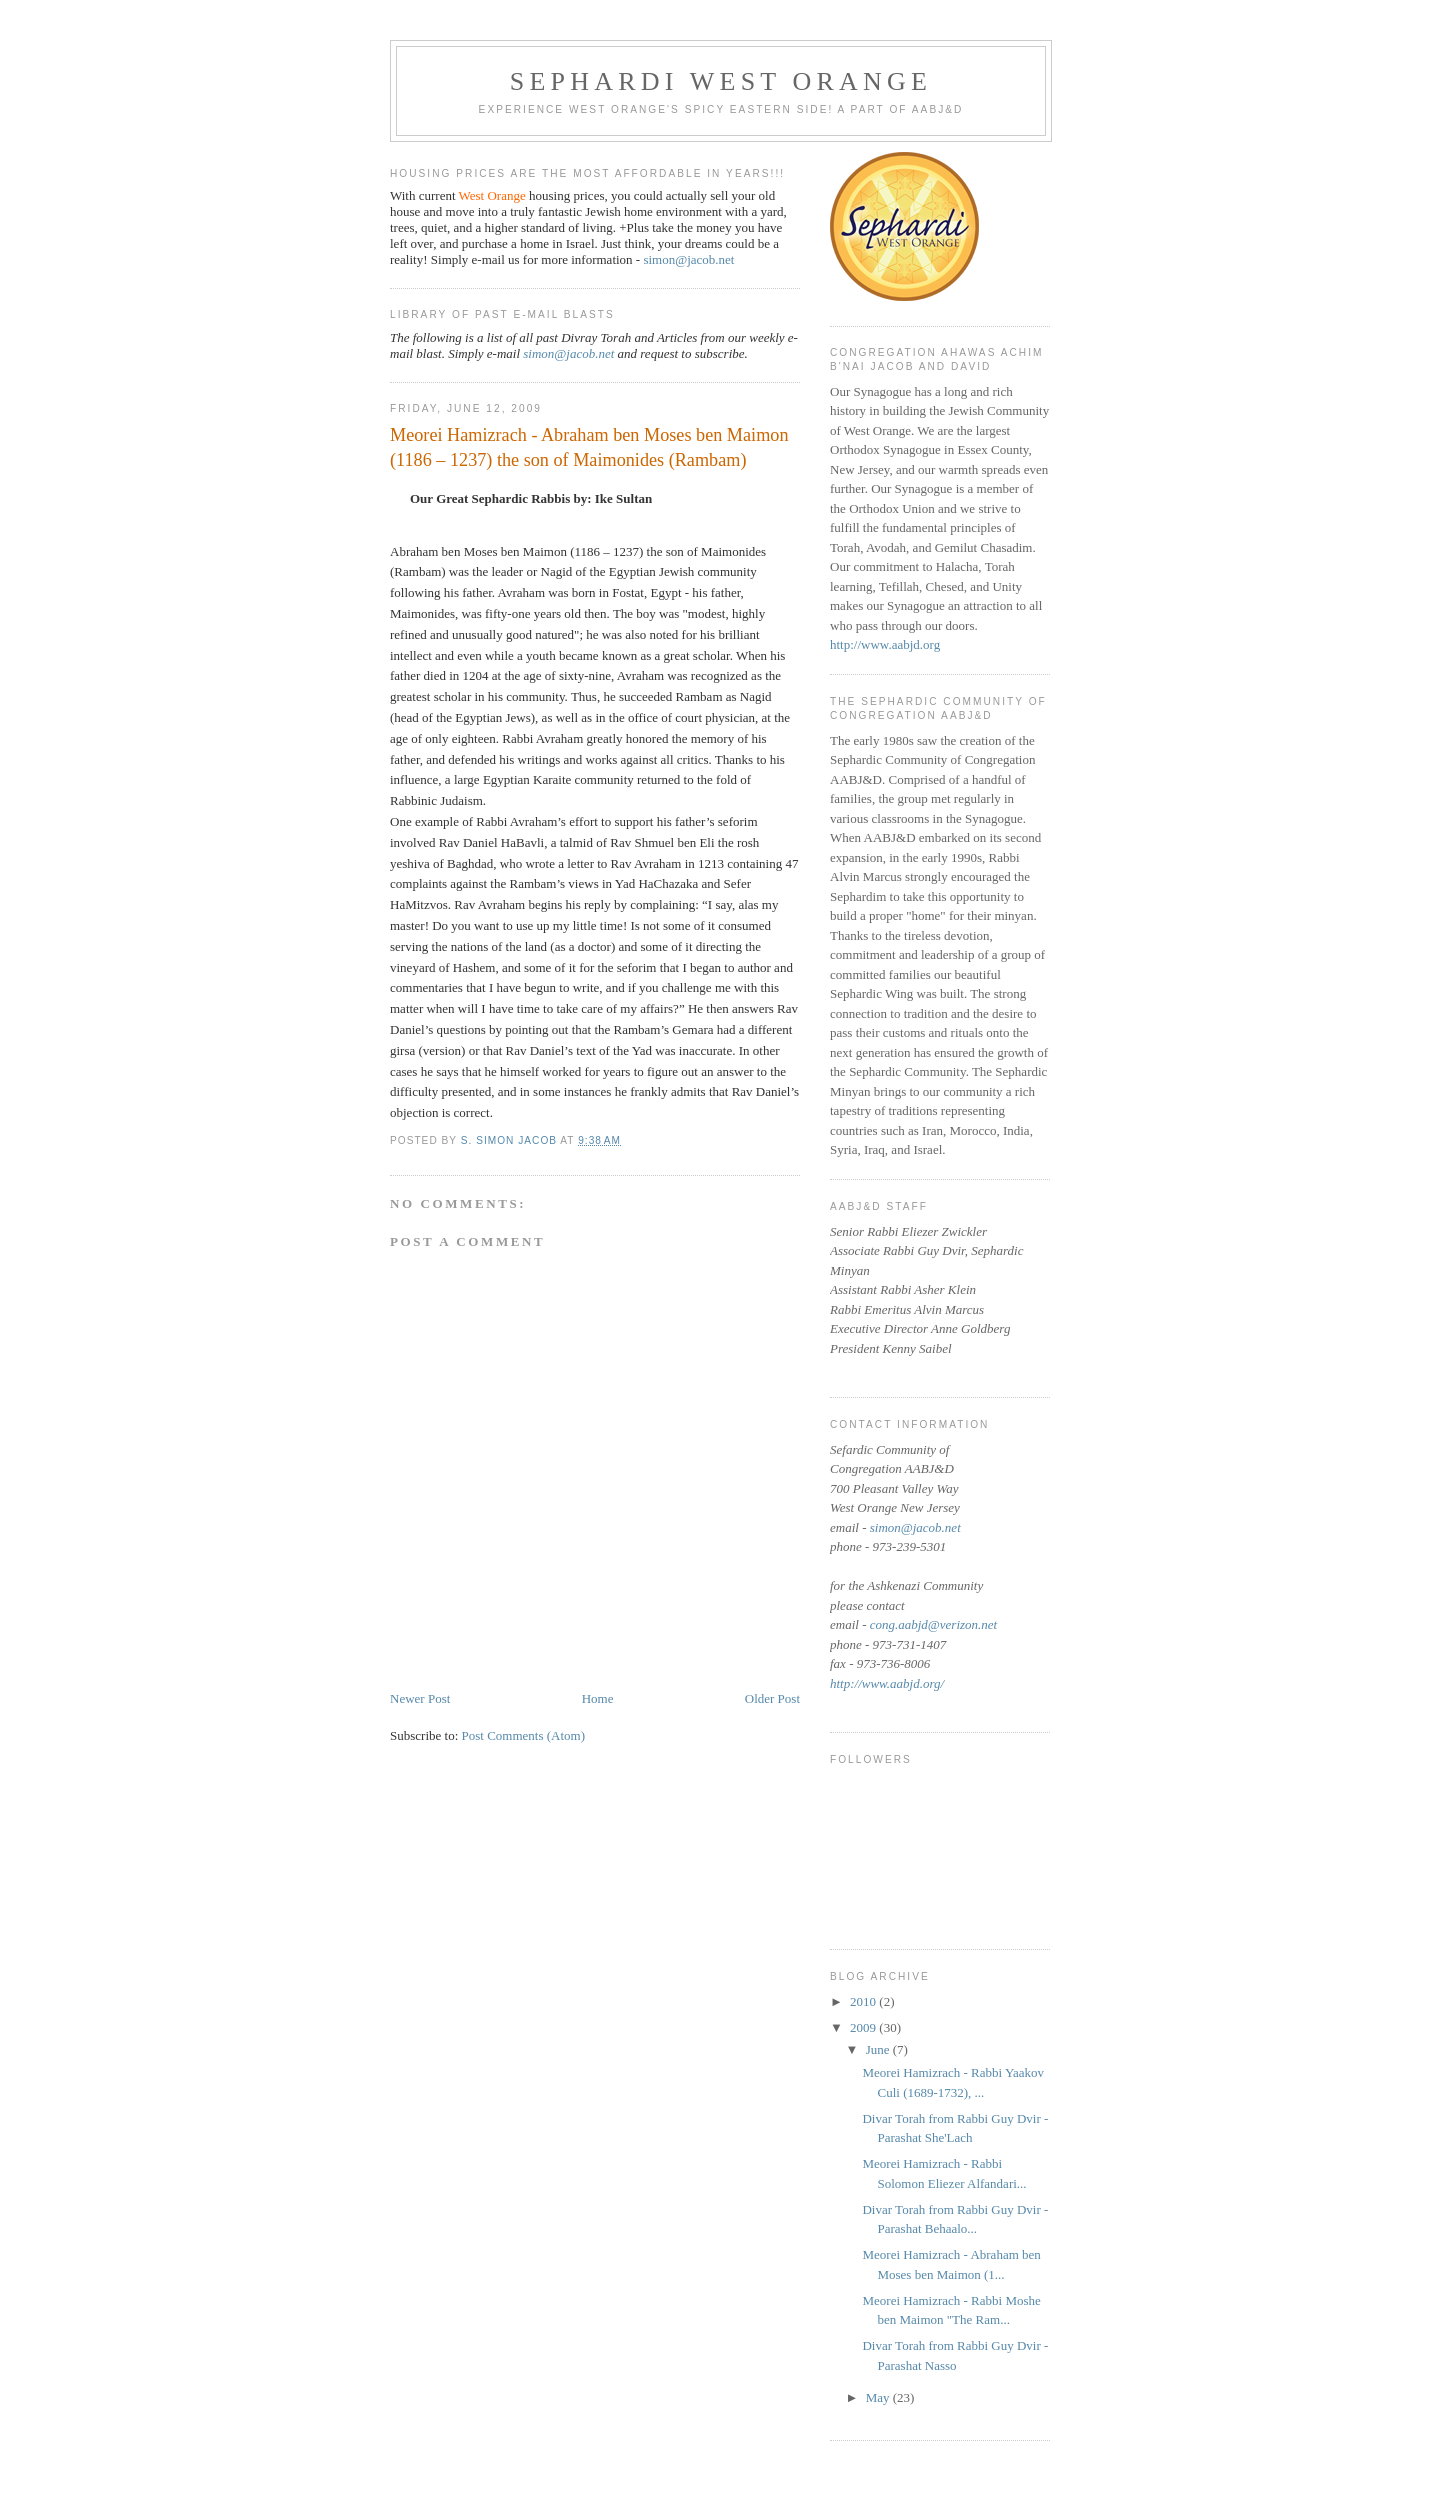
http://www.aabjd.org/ (887, 1683)
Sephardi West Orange (721, 81)
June (879, 2049)
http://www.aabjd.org (885, 644)
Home (598, 1698)
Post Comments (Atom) (524, 1735)
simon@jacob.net (688, 259)
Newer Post (420, 1698)
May (879, 2397)
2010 (864, 2001)
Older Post (772, 1698)
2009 (864, 2027)
